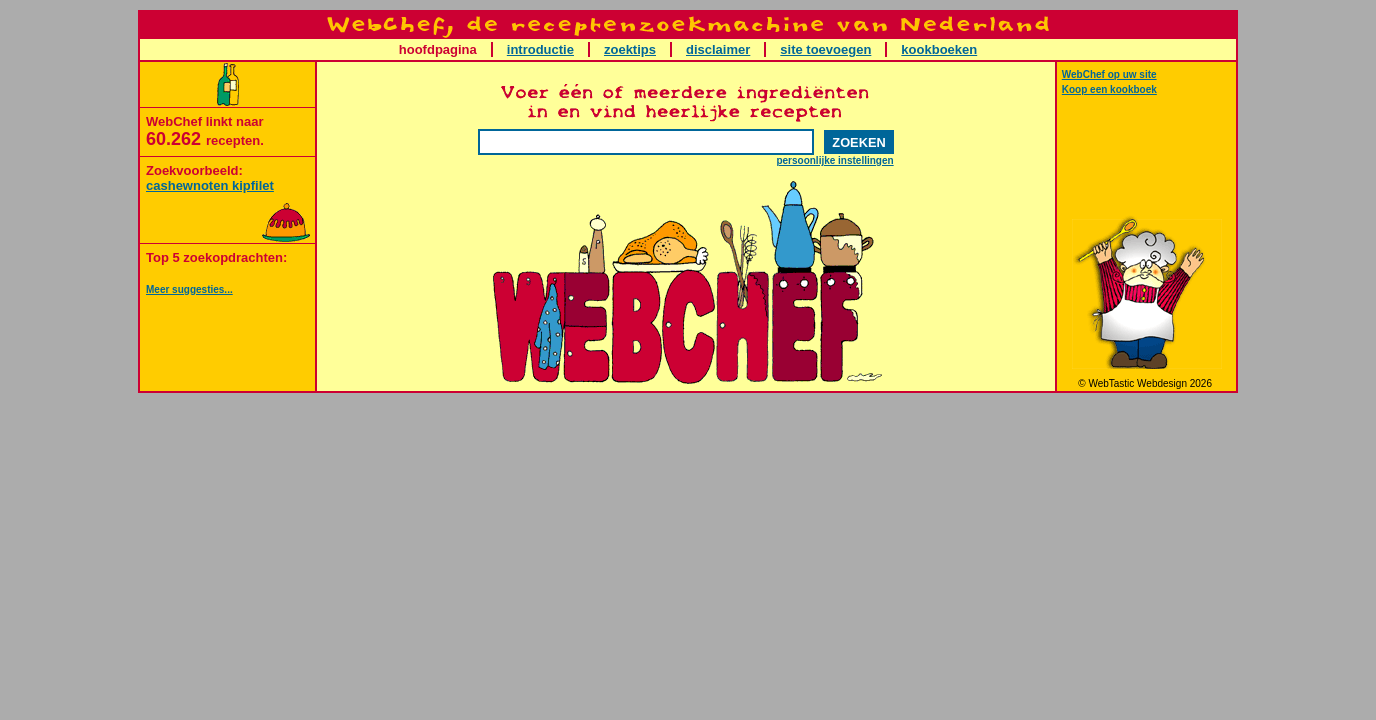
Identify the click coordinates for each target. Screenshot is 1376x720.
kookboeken (939, 49)
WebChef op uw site (1109, 74)
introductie (540, 49)
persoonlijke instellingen (834, 160)
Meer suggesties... (189, 289)
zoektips (630, 49)
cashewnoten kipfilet (210, 185)
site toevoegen (825, 49)
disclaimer (718, 49)
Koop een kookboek (1109, 89)
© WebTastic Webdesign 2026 (1146, 383)
